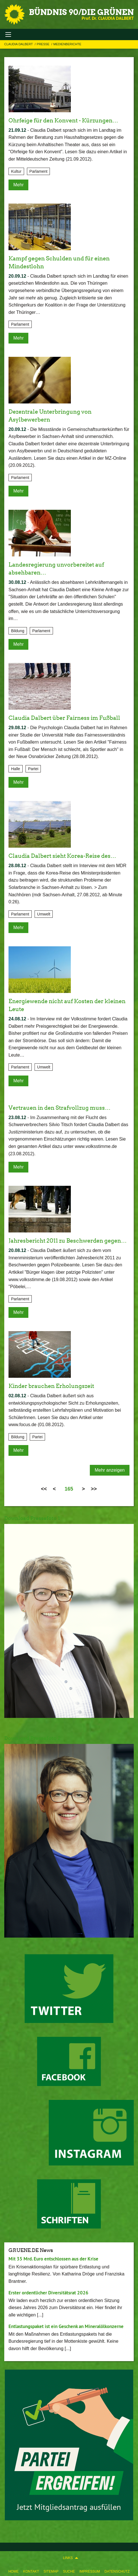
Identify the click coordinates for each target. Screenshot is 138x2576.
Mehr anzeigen (110, 1470)
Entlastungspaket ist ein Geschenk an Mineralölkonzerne (66, 2326)
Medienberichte (67, 44)
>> (94, 1489)
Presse (43, 44)
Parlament (38, 171)
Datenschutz (117, 2571)
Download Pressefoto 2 (32, 1738)
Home (14, 2571)
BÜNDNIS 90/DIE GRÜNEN (81, 12)
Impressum (89, 2571)
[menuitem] (14, 2570)
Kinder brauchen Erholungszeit (51, 1386)
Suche (69, 2571)
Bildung (17, 631)
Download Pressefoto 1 (32, 1518)
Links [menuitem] (68, 2558)
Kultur (16, 171)
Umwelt (43, 914)
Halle (15, 768)
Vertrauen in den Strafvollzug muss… (60, 1107)
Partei (33, 768)
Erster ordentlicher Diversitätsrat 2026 (48, 2293)
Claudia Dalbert (19, 44)
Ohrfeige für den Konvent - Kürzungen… (63, 120)
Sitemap (50, 2571)
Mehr (18, 184)
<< (44, 1489)
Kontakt (31, 2571)
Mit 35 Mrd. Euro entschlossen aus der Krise (53, 2259)
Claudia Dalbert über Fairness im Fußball (64, 717)
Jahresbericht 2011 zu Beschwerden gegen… (68, 1240)
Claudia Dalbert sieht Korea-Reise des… (62, 855)
